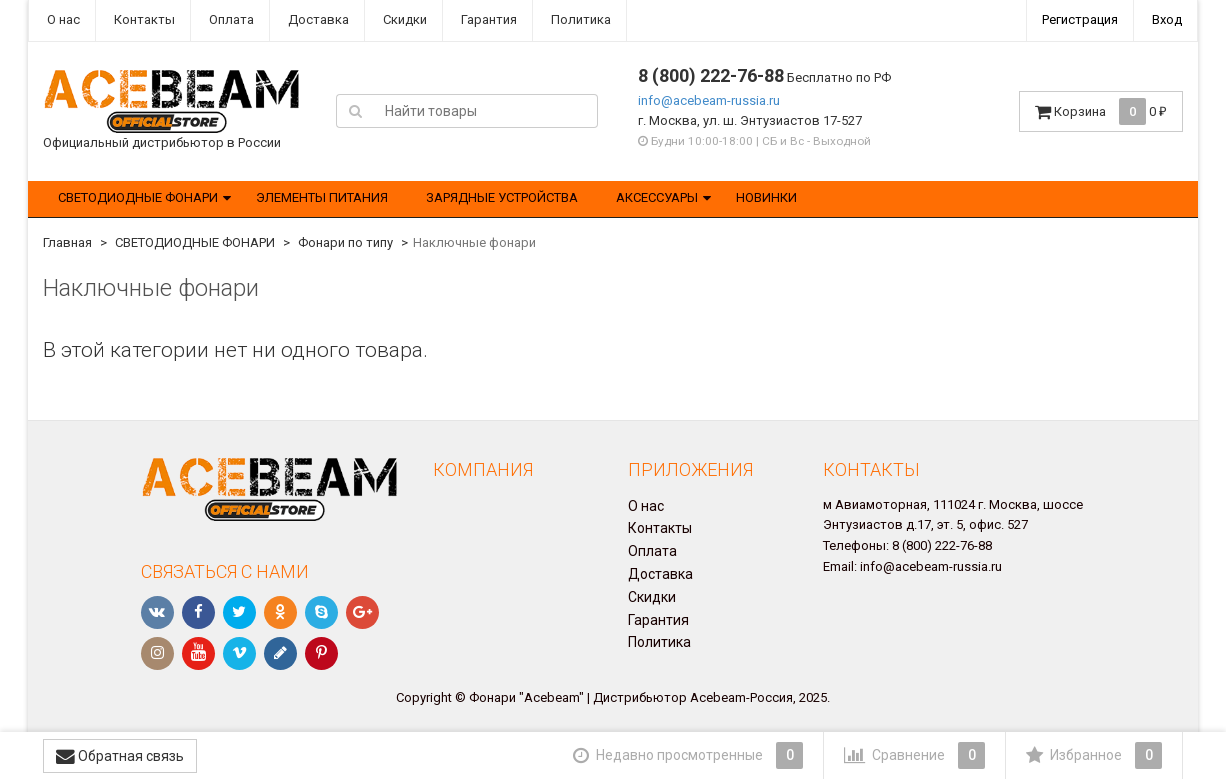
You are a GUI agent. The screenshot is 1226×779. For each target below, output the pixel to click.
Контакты (143, 19)
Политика (579, 19)
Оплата (230, 19)
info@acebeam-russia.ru (709, 100)
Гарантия (487, 19)
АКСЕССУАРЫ (657, 197)
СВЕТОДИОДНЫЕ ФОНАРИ (138, 197)
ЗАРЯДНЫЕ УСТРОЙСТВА (502, 197)
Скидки (403, 19)
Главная (67, 242)
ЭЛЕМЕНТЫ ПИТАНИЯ (322, 197)
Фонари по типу (345, 242)
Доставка (317, 19)
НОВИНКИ (766, 197)
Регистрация (1080, 19)
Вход (1167, 19)
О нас (62, 19)
